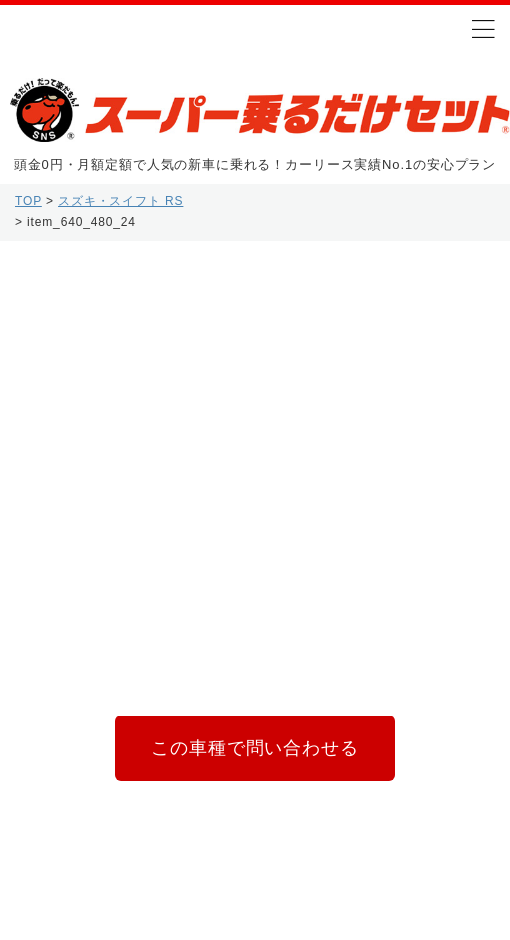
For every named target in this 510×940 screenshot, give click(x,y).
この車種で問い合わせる (254, 748)
